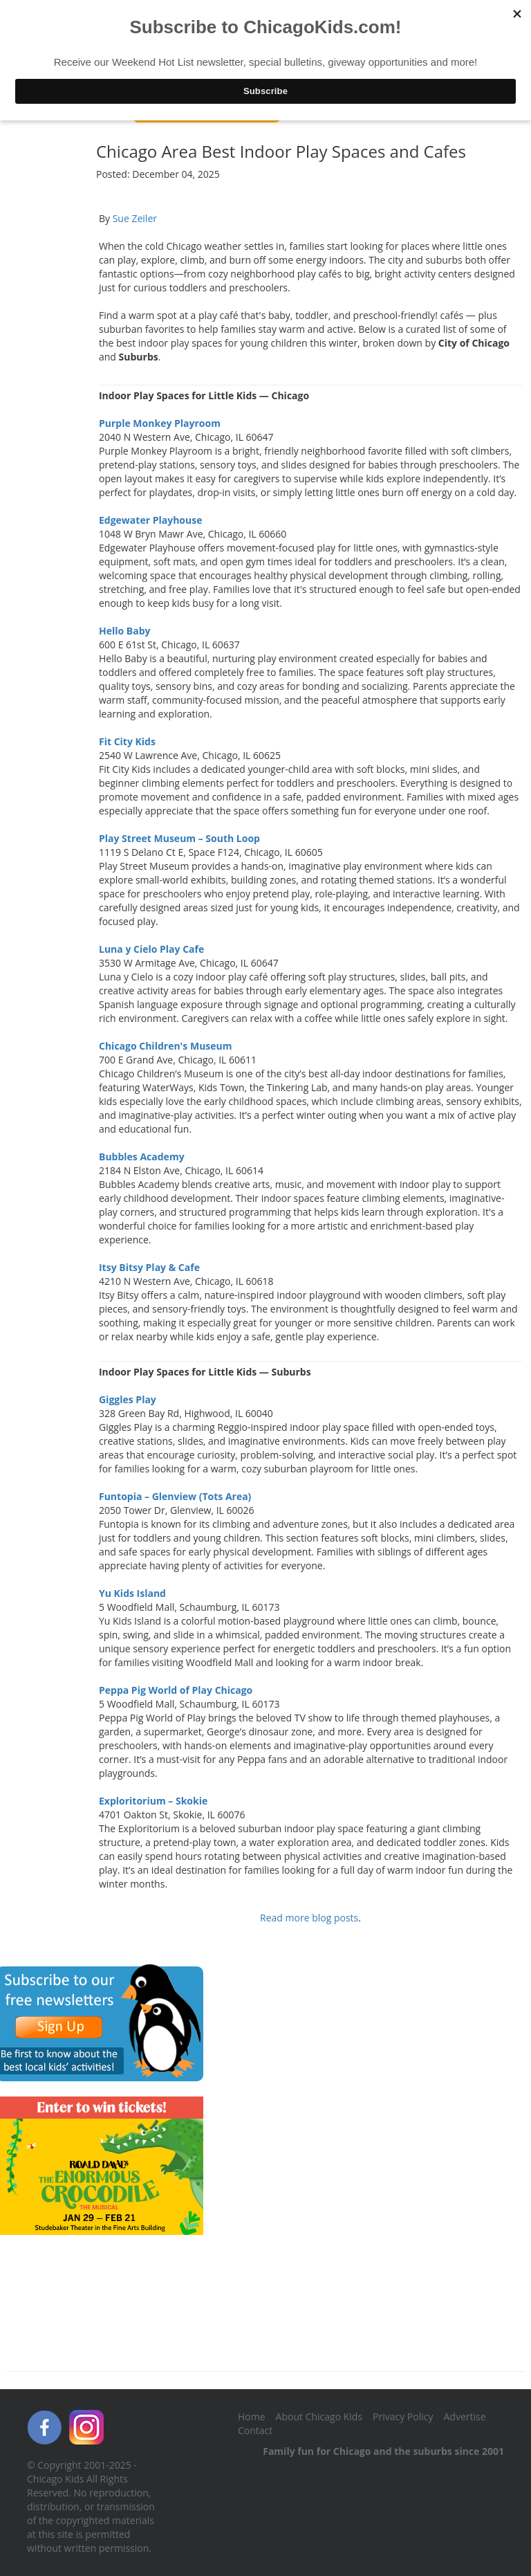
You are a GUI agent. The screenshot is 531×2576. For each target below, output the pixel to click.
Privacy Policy (403, 2416)
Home (252, 2416)
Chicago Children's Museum (165, 1045)
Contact (255, 2430)
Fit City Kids (127, 741)
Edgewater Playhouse (150, 520)
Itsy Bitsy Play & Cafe (149, 1267)
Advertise (465, 2416)
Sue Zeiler (135, 218)
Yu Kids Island (132, 1593)
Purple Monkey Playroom (160, 423)
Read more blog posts (309, 1917)
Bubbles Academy (142, 1156)
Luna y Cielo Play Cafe (151, 949)
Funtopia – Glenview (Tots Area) (175, 1496)
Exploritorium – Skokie (153, 1800)
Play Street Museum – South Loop (179, 838)
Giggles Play (127, 1399)
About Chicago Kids (319, 2416)
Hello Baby (125, 630)
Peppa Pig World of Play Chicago (175, 1690)
